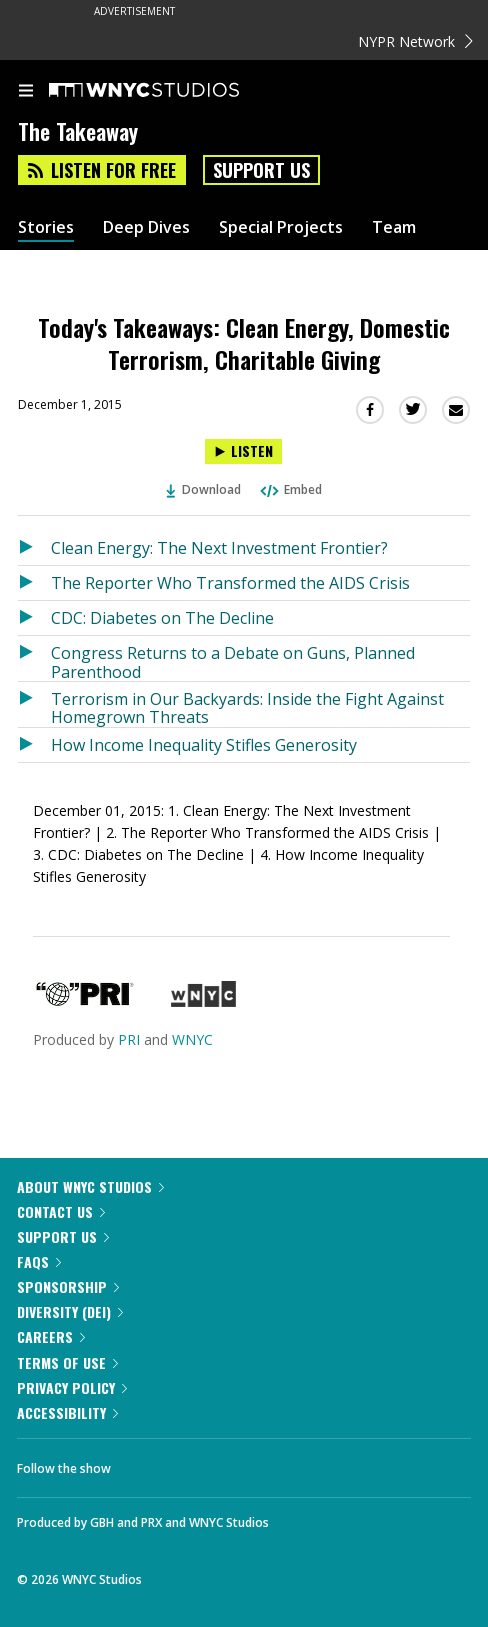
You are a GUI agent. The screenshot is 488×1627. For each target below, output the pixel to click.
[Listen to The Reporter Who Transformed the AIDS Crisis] (34, 583)
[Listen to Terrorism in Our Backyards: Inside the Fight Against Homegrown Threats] (34, 704)
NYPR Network (415, 41)
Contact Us (61, 1211)
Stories (46, 227)
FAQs (39, 1261)
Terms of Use (67, 1362)
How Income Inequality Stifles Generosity (204, 745)
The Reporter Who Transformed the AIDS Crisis (230, 583)
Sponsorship (68, 1286)
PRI (129, 1039)
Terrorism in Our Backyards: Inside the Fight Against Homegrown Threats (247, 707)
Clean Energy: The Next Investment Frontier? (219, 548)
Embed (290, 489)
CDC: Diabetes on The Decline (162, 618)
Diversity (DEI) (70, 1311)
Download (204, 489)
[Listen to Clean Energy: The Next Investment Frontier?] (34, 548)
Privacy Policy (72, 1387)
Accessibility (67, 1412)
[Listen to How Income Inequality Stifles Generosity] (34, 745)
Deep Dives (146, 227)
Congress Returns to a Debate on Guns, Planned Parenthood (233, 661)
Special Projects (281, 227)
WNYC (192, 1039)
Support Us (261, 170)
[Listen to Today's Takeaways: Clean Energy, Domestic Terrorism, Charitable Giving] (243, 451)
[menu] (26, 92)
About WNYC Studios (90, 1186)
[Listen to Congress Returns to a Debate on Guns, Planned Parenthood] (34, 658)
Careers (51, 1336)
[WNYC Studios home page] (169, 91)
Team (394, 227)
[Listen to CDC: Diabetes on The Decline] (34, 618)
